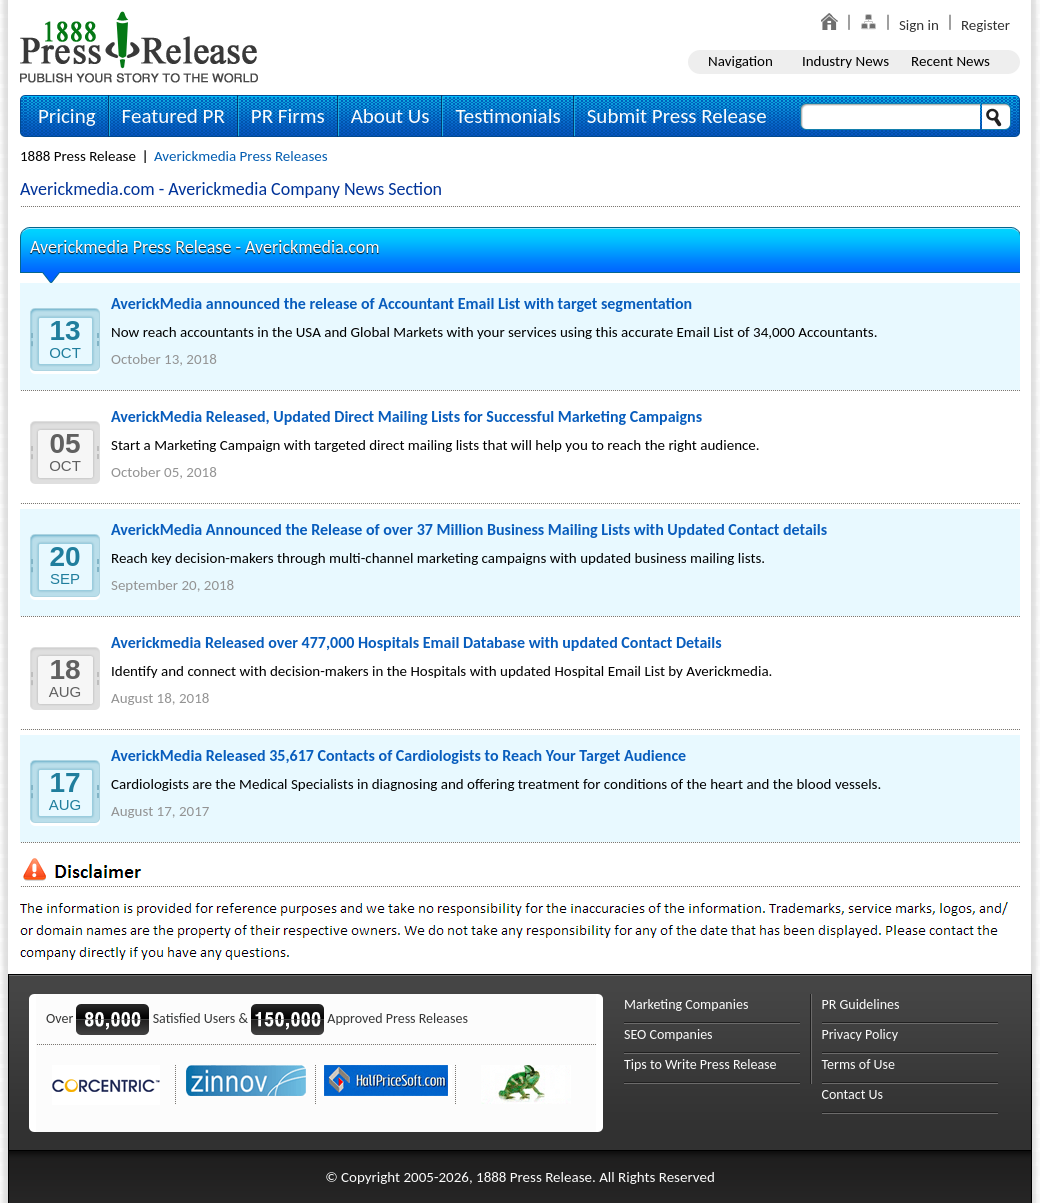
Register (985, 25)
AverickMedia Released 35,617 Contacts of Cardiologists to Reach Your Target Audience (398, 755)
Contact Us (853, 1094)
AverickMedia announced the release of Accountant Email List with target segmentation (401, 303)
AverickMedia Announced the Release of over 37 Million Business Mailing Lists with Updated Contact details (469, 529)
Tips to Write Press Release (700, 1064)
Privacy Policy (860, 1034)
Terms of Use (859, 1064)
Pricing (67, 116)
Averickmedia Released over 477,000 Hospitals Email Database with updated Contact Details (416, 642)
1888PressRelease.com (139, 46)
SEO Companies (668, 1034)
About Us (390, 116)
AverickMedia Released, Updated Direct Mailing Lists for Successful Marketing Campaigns (406, 416)
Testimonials (507, 116)
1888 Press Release (78, 156)
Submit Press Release (677, 116)
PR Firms (288, 116)
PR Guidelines (861, 1004)
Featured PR (173, 116)
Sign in (919, 25)
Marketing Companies (686, 1004)
